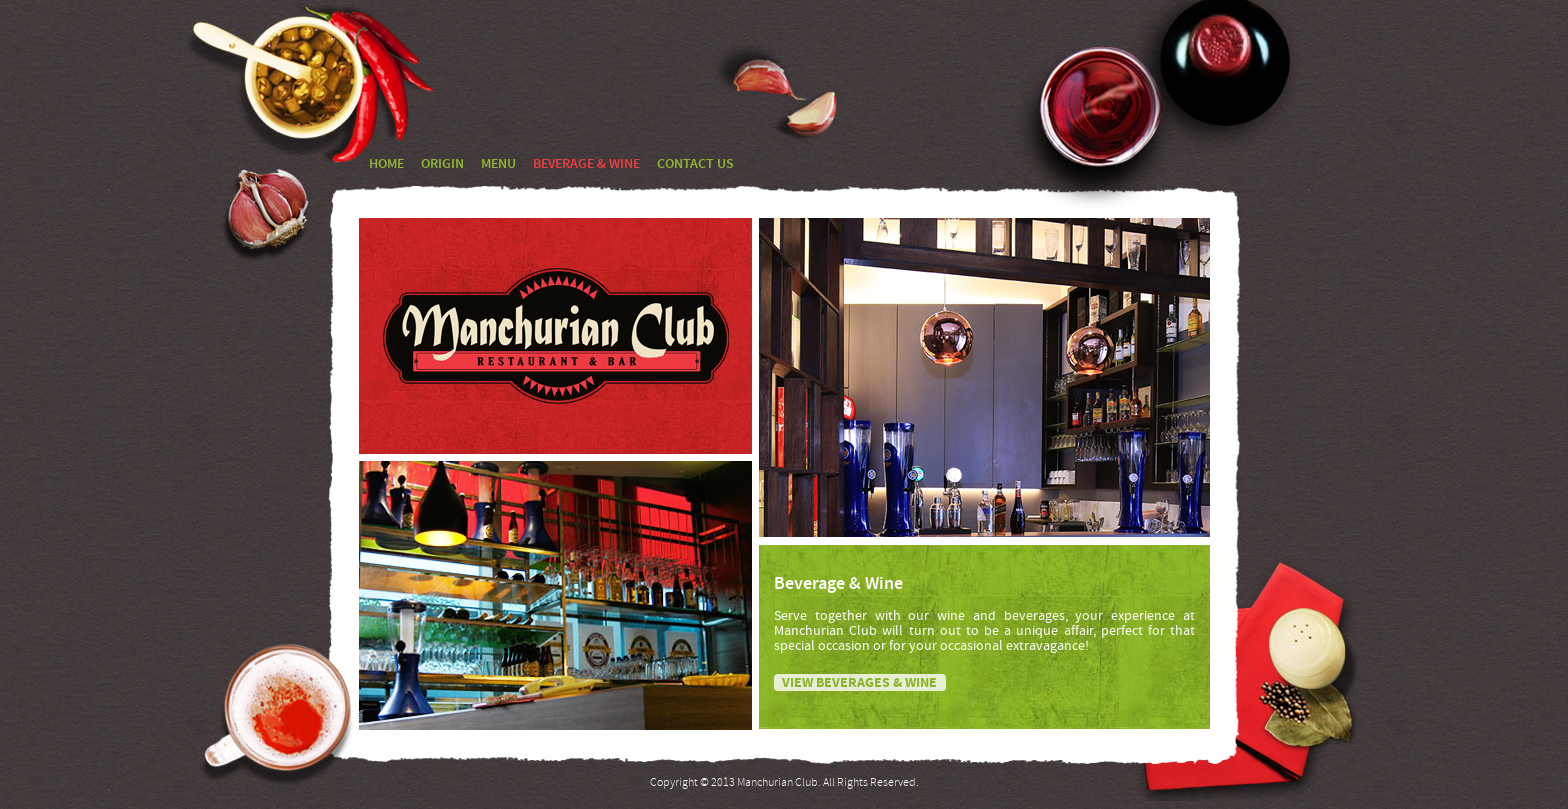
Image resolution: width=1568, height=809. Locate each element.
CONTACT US (695, 164)
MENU (498, 164)
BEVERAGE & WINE (586, 164)
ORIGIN (442, 164)
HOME (386, 164)
